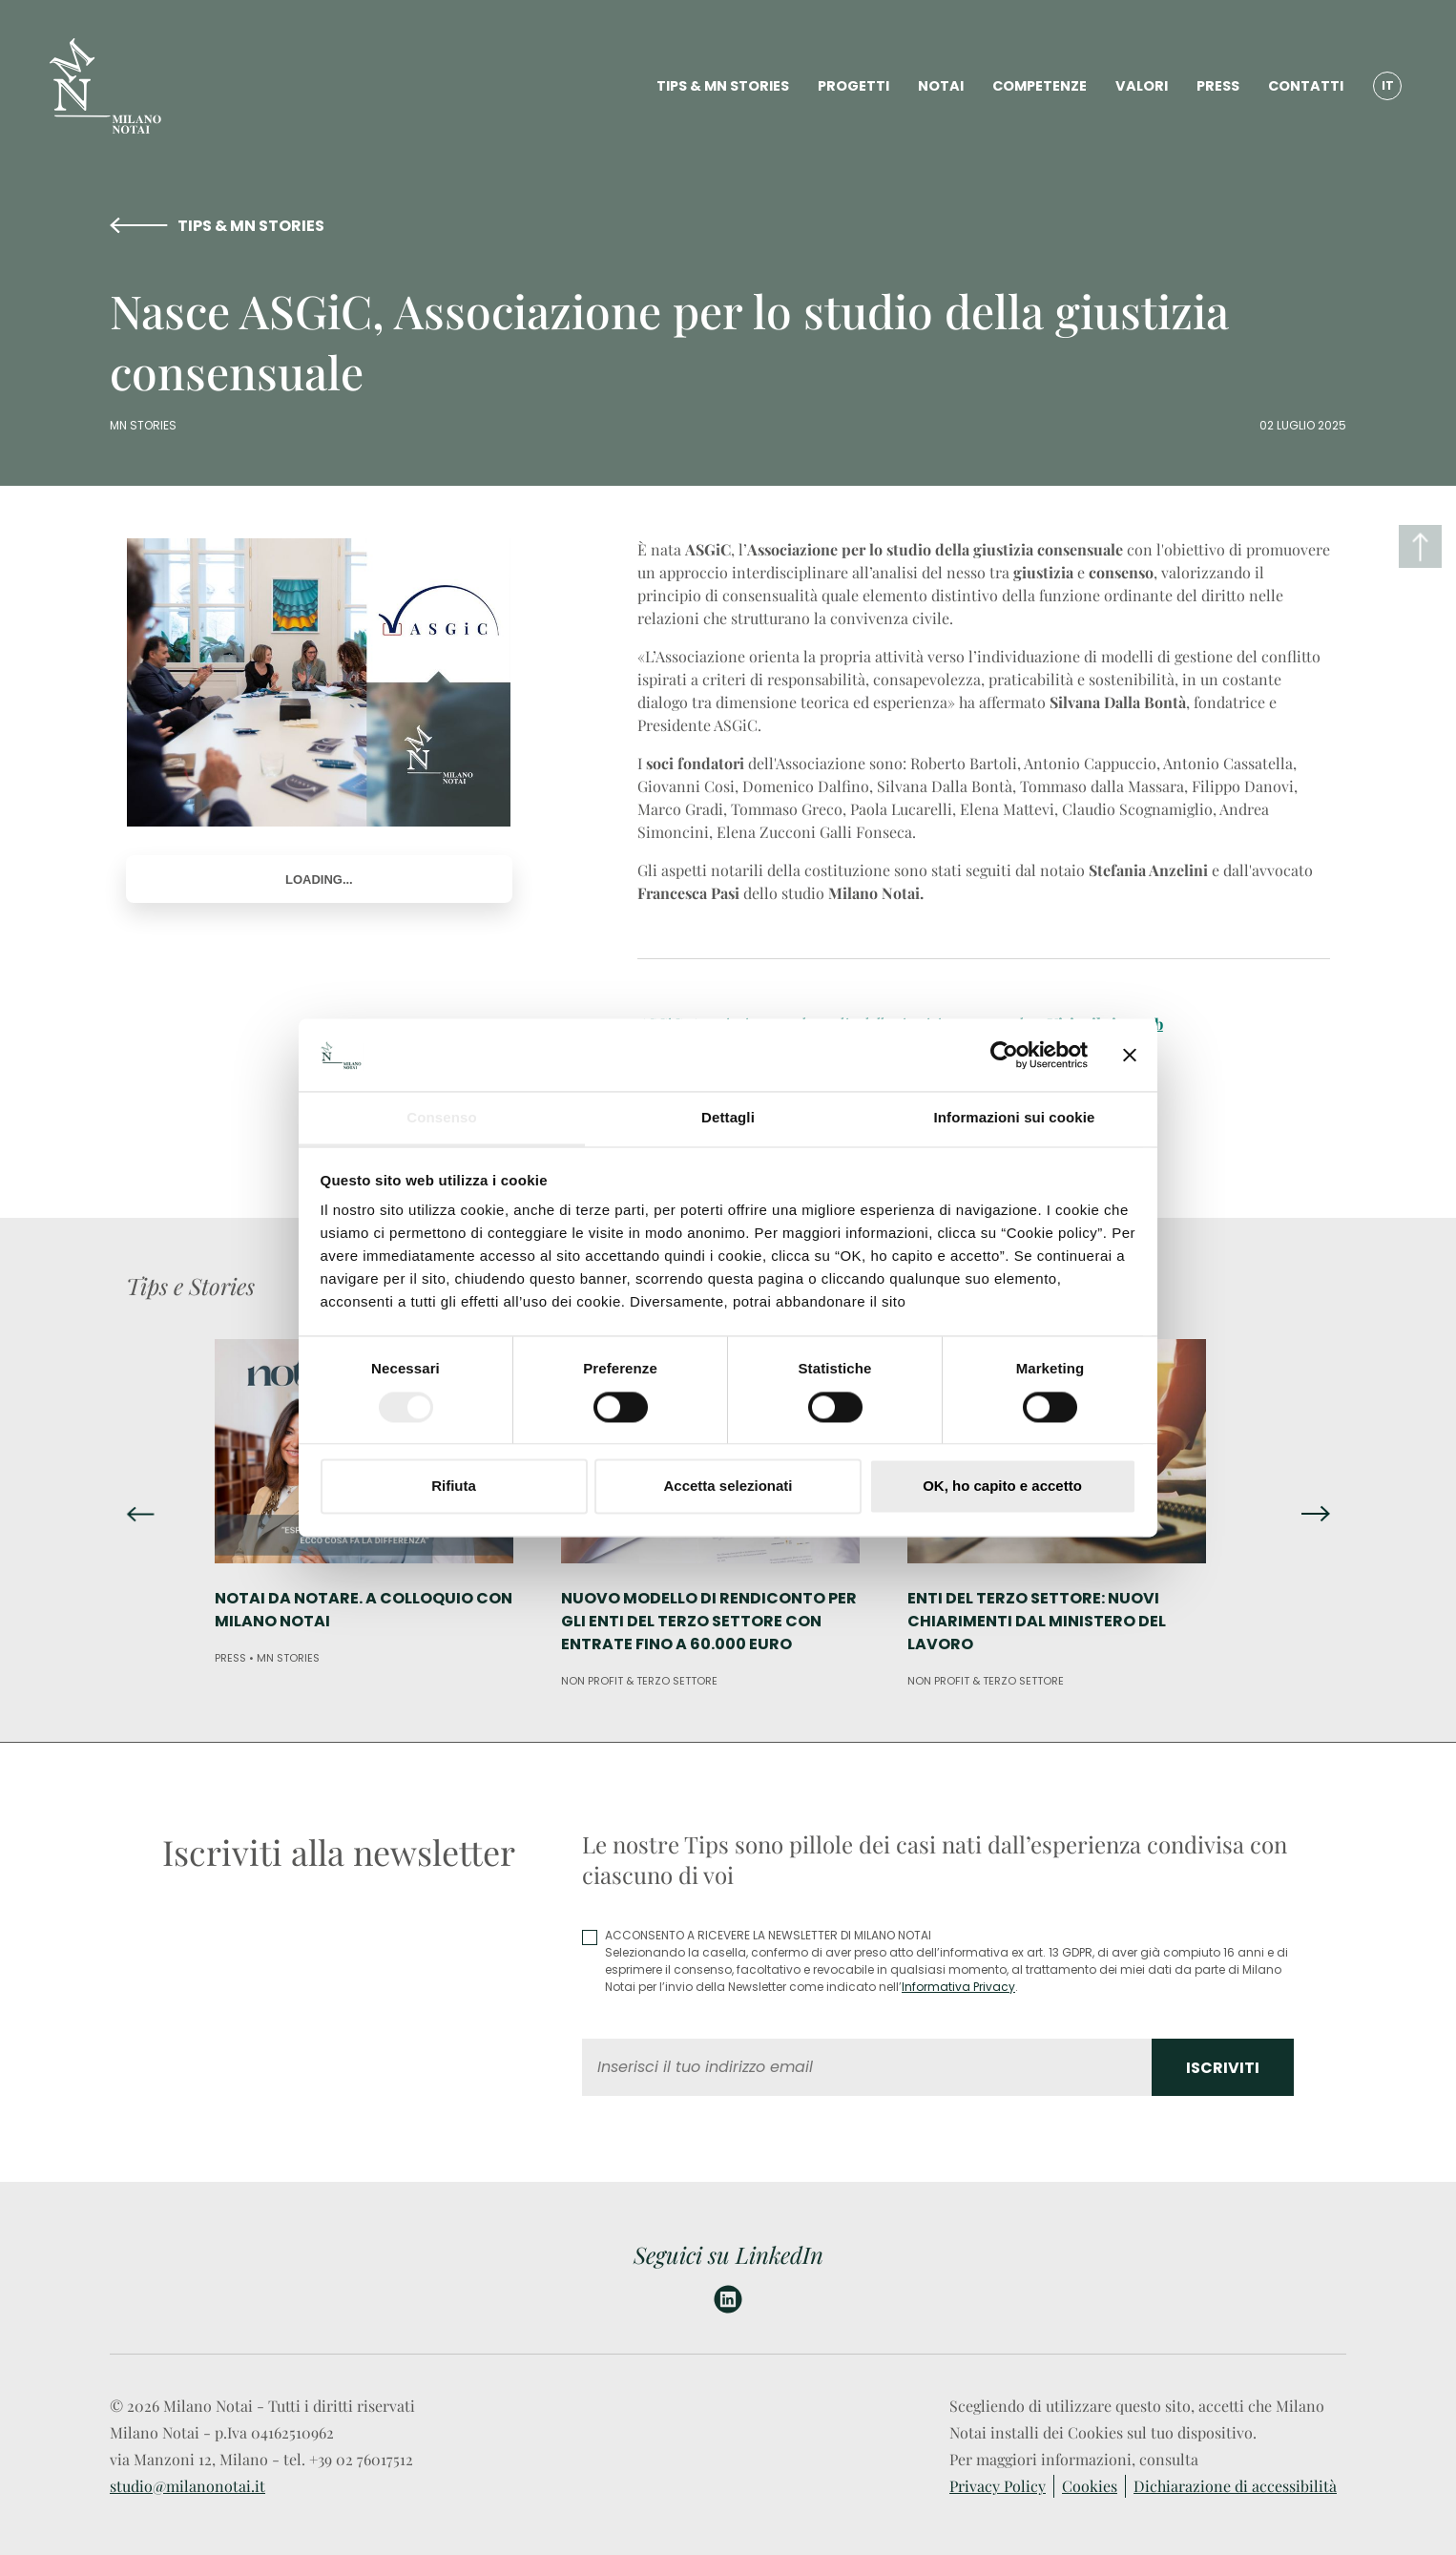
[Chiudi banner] (1129, 1054)
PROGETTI (853, 85)
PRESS (1217, 85)
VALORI (1141, 85)
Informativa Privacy (958, 1987)
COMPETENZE (1039, 85)
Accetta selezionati (727, 1486)
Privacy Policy (997, 2486)
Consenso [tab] (441, 1118)
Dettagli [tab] (728, 1118)
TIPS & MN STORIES (722, 85)
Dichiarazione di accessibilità (1235, 2486)
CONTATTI (1305, 85)
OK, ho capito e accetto (1002, 1486)
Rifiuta (453, 1486)
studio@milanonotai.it (187, 2486)
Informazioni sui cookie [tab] (1014, 1118)
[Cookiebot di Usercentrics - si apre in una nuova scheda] (1004, 1054)
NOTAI (941, 85)
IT (1388, 85)
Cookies (1089, 2486)
